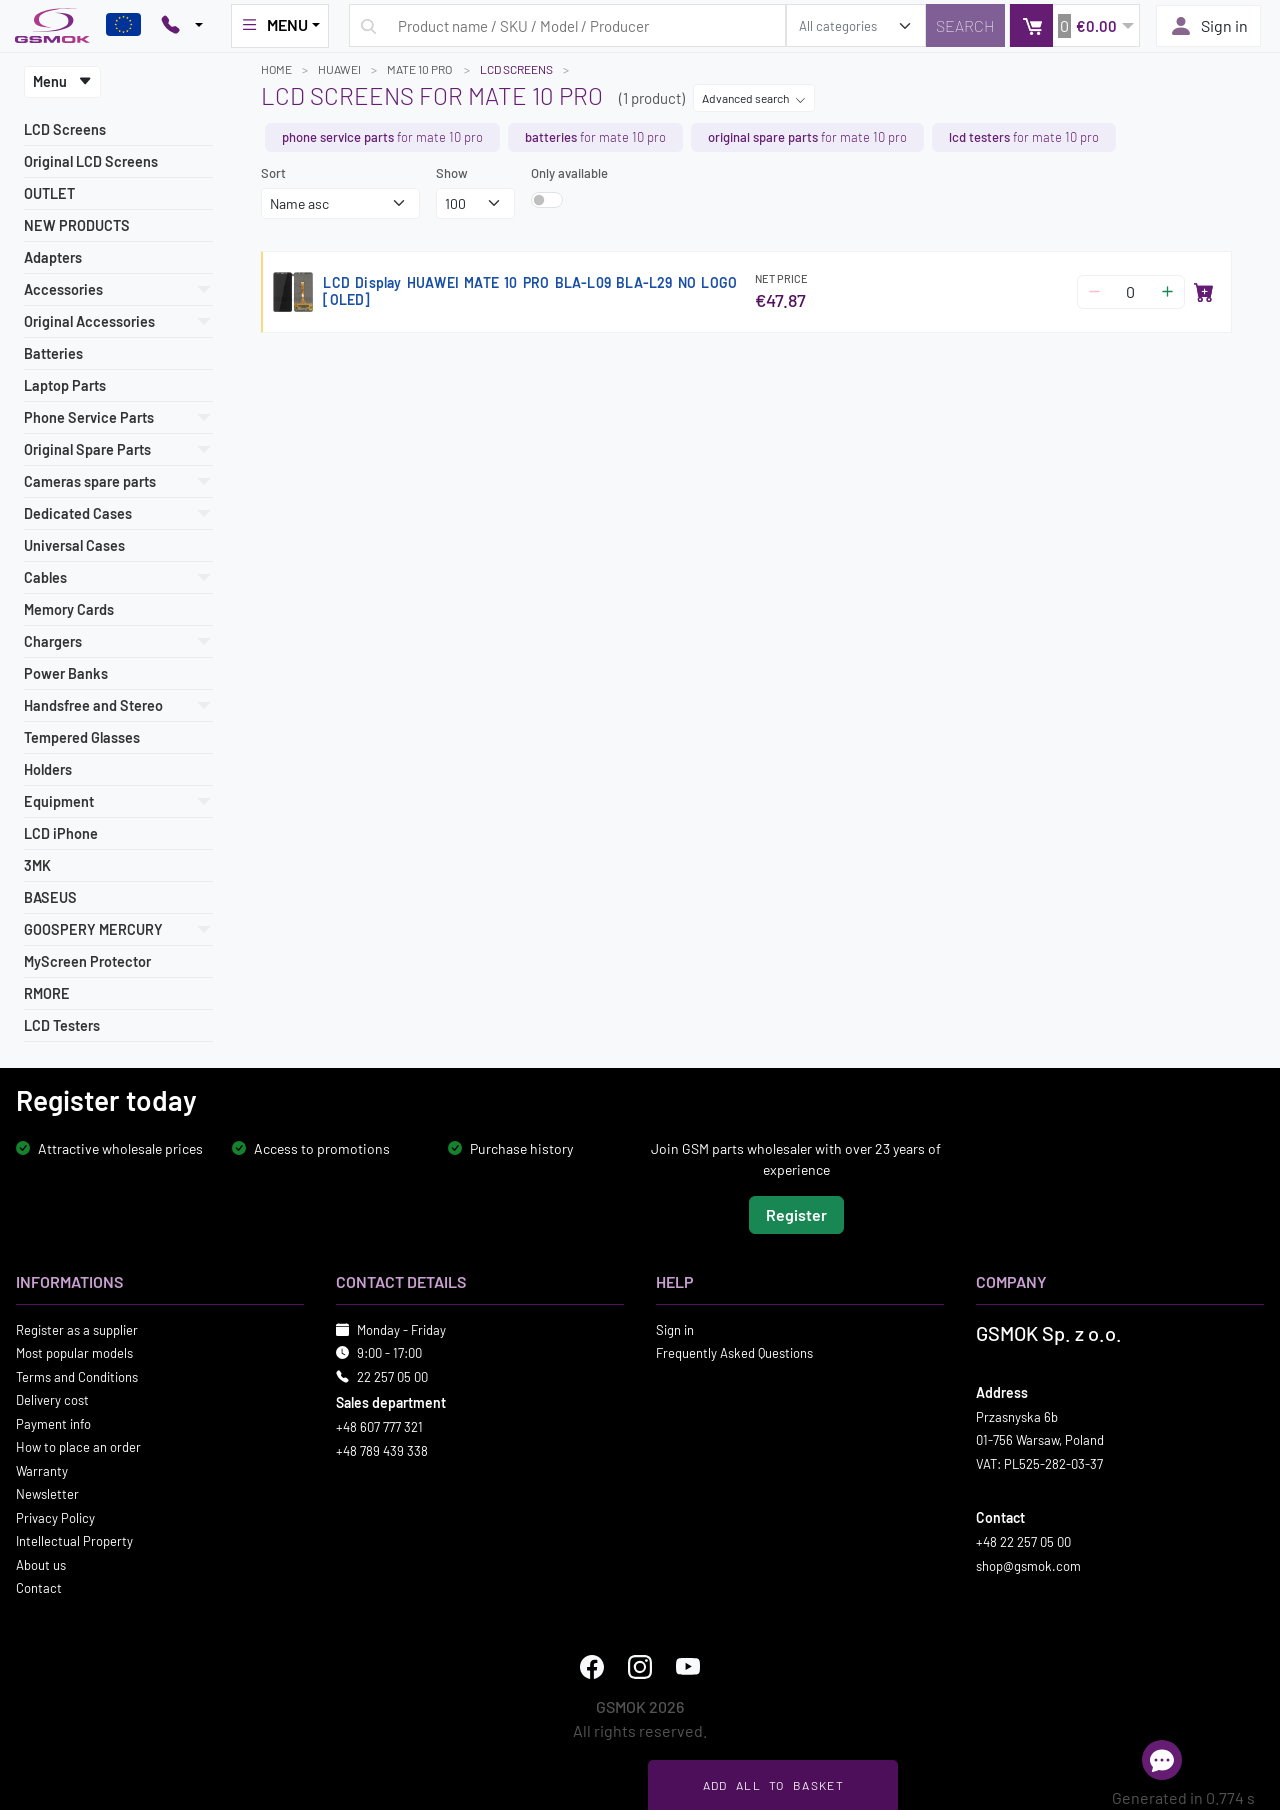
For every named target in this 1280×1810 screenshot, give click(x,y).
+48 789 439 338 (382, 1450)
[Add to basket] (1204, 292)
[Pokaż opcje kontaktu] (182, 26)
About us (41, 1564)
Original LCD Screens (91, 161)
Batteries (53, 353)
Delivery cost (52, 1400)
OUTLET (49, 193)
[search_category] (856, 25)
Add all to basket (773, 1785)
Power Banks (66, 673)
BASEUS (50, 897)
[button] (1074, 25)
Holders (48, 769)
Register (796, 1213)
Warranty (42, 1470)
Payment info (53, 1423)
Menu (62, 81)
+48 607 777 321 (379, 1427)
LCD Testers (62, 1025)
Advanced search (754, 98)
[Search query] (567, 25)
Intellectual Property (74, 1541)
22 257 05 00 (392, 1376)
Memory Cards (69, 609)
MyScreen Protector (87, 961)
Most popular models (74, 1353)
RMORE (47, 993)
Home (276, 69)
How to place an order (78, 1447)
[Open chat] (1162, 1760)
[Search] (965, 25)
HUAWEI (339, 69)
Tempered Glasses (82, 737)
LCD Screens (65, 129)
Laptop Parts (65, 385)
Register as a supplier (77, 1329)
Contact (39, 1588)
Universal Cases (74, 545)
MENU (274, 25)
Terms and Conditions (77, 1376)
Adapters (53, 257)
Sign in (1208, 26)
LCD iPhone (61, 833)
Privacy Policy (55, 1517)
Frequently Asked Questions (734, 1353)
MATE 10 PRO (420, 69)
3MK (37, 865)
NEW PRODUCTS (77, 225)
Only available (569, 173)
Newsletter (47, 1494)
